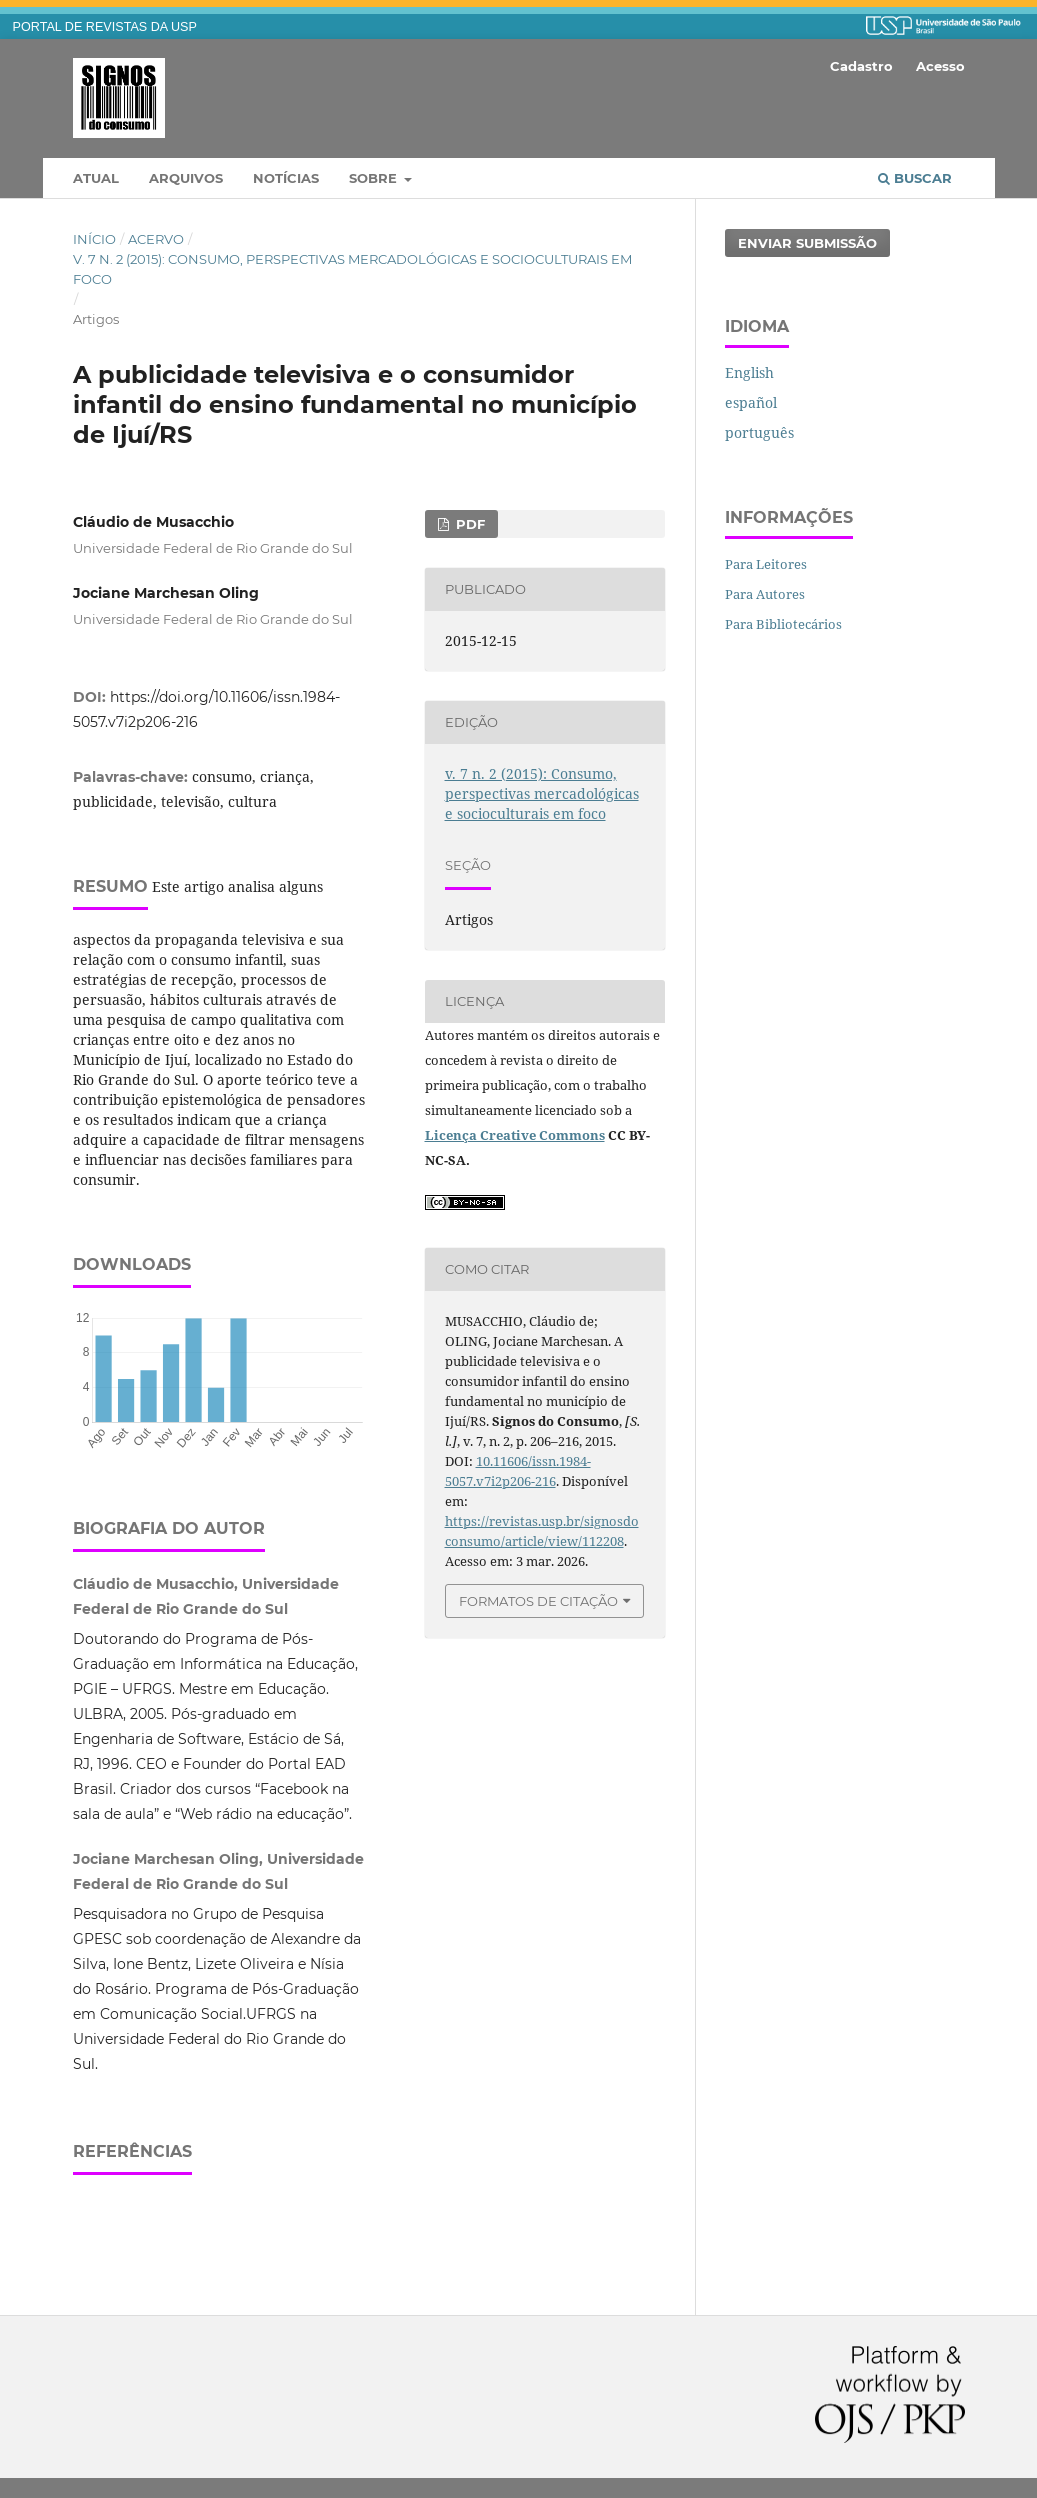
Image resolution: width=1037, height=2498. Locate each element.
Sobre (375, 178)
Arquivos (186, 178)
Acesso (940, 66)
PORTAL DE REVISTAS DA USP (105, 27)
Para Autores (765, 594)
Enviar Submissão (807, 243)
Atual (96, 178)
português (759, 432)
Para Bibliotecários (783, 624)
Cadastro (861, 66)
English (749, 372)
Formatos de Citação (538, 1601)
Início (94, 239)
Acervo (156, 239)
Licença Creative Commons (515, 1135)
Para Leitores (766, 564)
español (751, 402)
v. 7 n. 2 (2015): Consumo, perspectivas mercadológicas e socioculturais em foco (352, 269)
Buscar (915, 178)
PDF (468, 524)
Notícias (286, 178)
